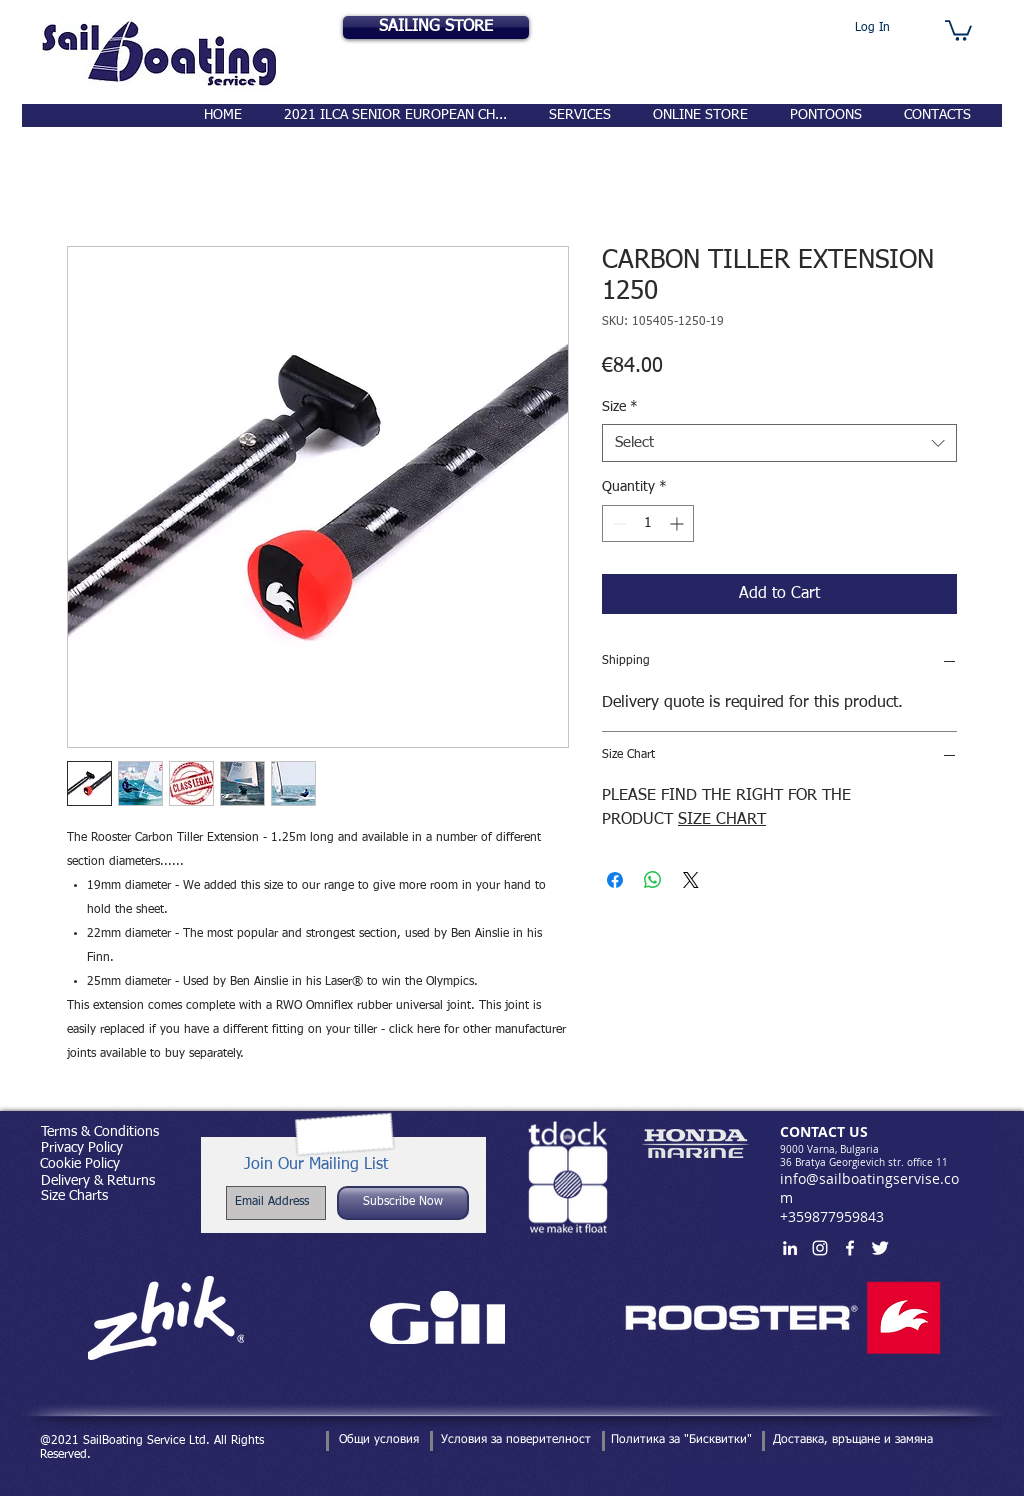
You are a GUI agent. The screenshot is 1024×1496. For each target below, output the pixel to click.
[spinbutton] (648, 523)
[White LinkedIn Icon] (790, 1248)
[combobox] (779, 443)
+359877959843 (832, 1216)
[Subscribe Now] (403, 1203)
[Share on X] (691, 880)
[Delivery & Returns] (97, 1181)
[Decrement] (617, 523)
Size (620, 407)
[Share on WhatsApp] (653, 880)
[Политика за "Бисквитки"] (681, 1441)
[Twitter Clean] (880, 1248)
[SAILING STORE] (436, 27)
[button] (958, 29)
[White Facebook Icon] (850, 1248)
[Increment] (678, 523)
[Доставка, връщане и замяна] (853, 1441)
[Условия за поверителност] (515, 1441)
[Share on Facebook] (615, 880)
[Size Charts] (74, 1196)
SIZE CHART (722, 820)
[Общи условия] (378, 1441)
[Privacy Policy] (81, 1149)
